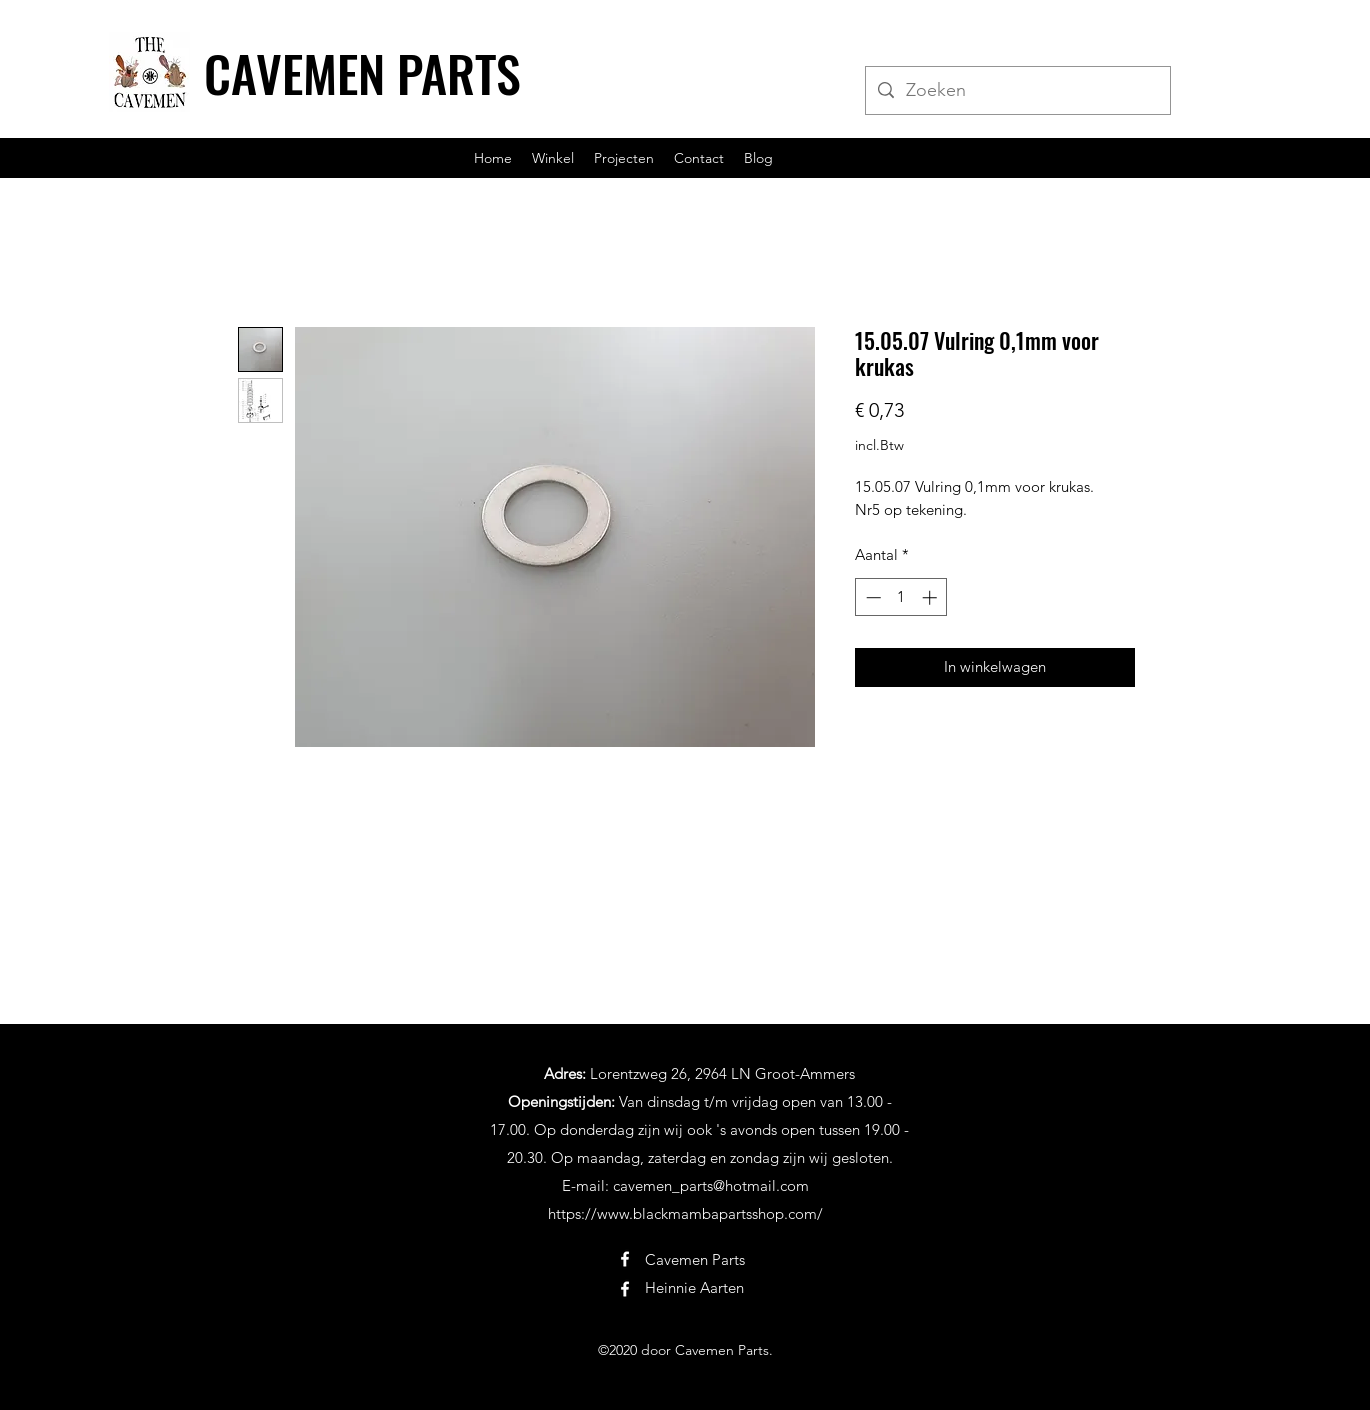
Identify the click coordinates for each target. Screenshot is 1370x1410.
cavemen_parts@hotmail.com (711, 1185)
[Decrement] (871, 597)
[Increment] (931, 597)
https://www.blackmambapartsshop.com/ (685, 1213)
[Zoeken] (1017, 91)
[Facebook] (625, 1259)
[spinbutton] (901, 597)
